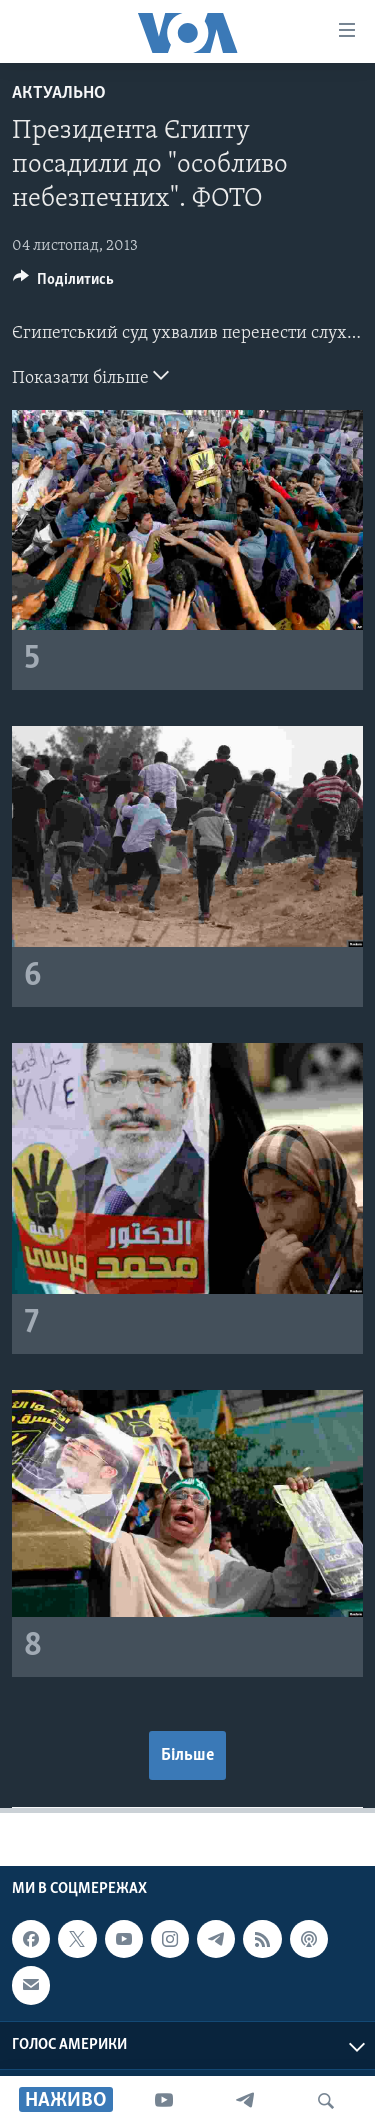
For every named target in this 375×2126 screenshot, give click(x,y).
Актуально (59, 93)
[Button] (63, 284)
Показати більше (90, 376)
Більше (187, 1755)
